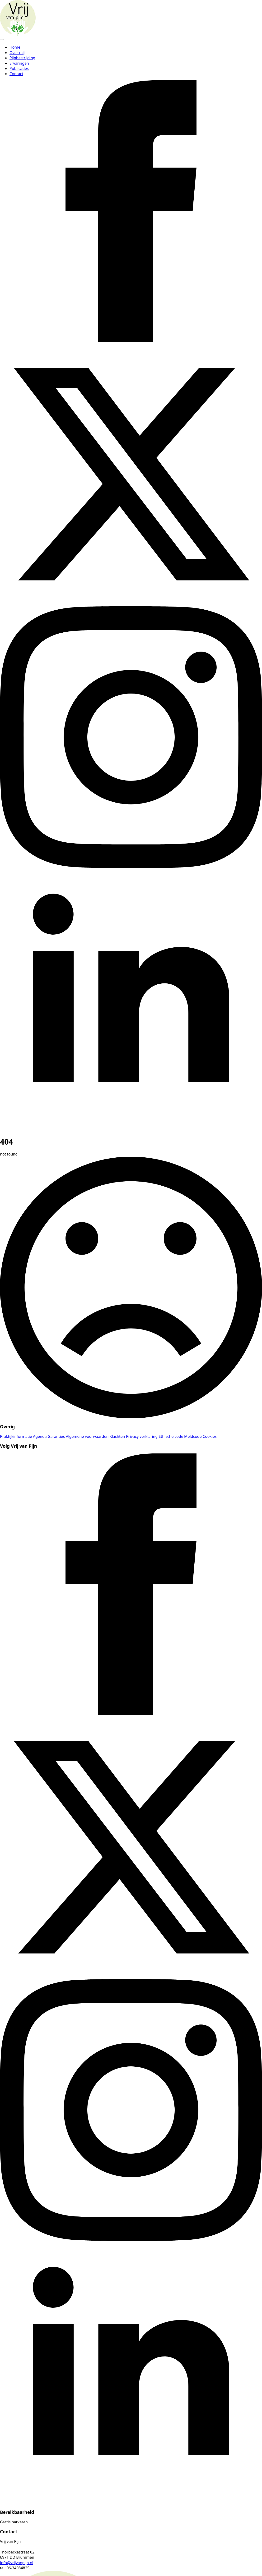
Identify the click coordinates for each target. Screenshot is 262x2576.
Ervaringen (19, 63)
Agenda (40, 1436)
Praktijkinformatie (16, 1436)
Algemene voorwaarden (87, 1436)
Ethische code (171, 1436)
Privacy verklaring (142, 1436)
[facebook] (131, 340)
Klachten (118, 1436)
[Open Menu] (2, 39)
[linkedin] (131, 1129)
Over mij (17, 52)
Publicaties (19, 68)
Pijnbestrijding (22, 57)
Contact (16, 73)
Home (14, 47)
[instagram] (131, 866)
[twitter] (131, 603)
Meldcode (193, 1436)
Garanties (57, 1436)
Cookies (210, 1436)
